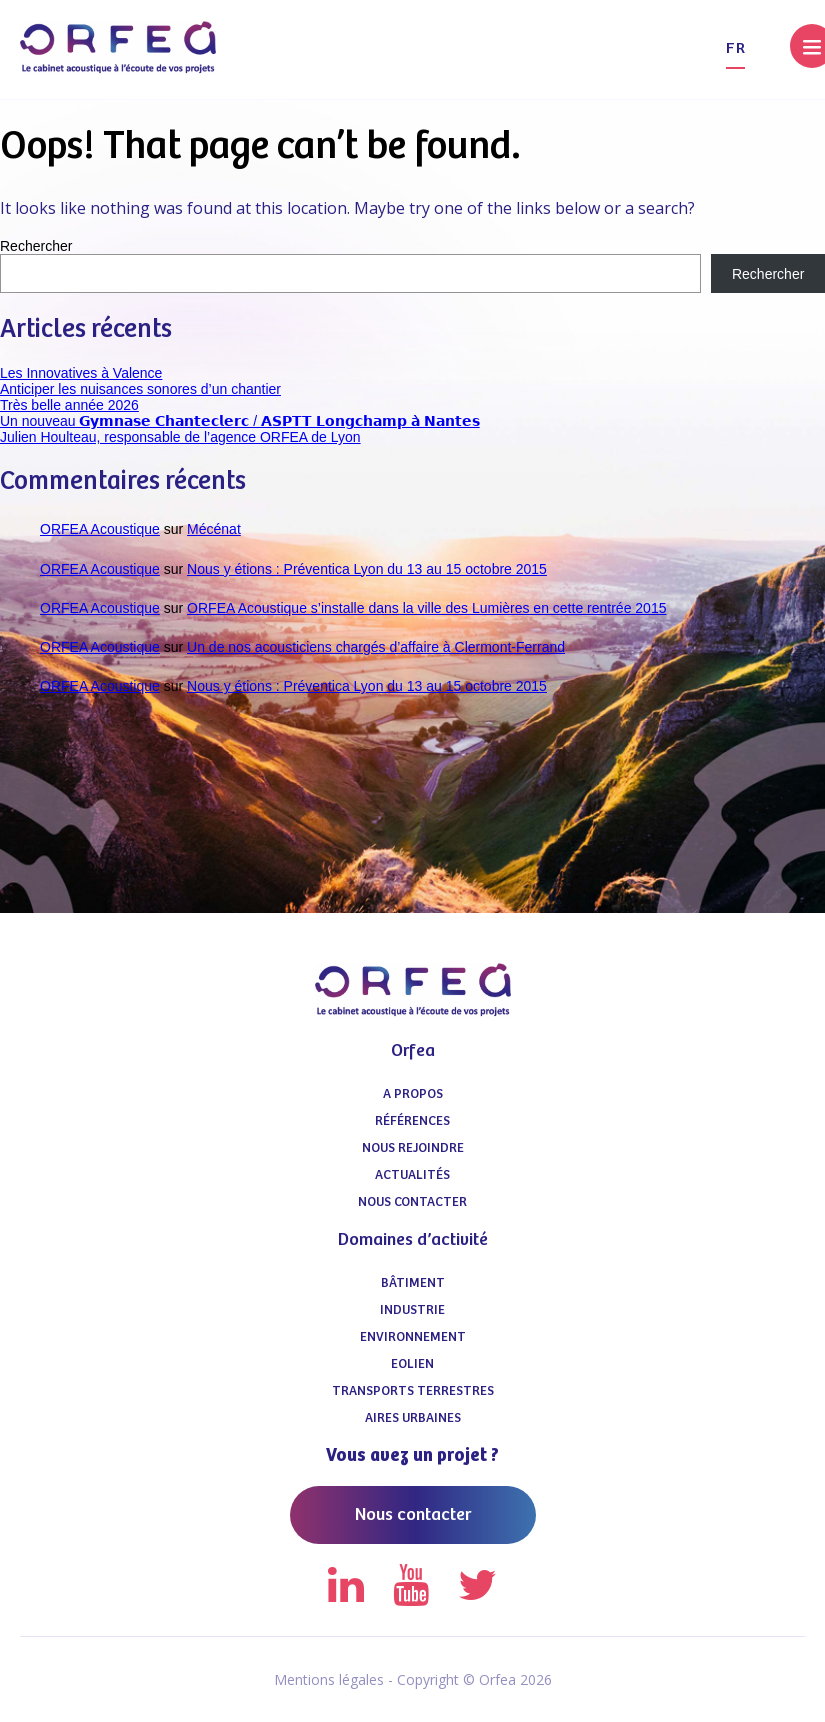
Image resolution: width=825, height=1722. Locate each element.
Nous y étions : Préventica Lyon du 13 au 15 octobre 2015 (367, 569)
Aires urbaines (413, 1418)
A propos (413, 1094)
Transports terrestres (413, 1391)
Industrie (412, 1310)
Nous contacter (412, 1202)
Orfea (413, 1051)
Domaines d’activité (413, 1240)
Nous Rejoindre (413, 1148)
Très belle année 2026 (69, 405)
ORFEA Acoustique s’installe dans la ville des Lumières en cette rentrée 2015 (426, 608)
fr (735, 48)
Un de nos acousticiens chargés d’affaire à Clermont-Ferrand (376, 647)
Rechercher (36, 246)
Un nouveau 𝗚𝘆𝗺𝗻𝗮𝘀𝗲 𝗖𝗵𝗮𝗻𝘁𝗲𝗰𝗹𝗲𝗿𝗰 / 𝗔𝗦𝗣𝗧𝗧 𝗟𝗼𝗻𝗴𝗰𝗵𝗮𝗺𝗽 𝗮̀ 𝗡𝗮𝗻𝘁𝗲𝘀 (240, 421)
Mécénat (214, 529)
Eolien (412, 1364)
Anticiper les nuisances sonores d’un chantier (140, 389)
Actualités (412, 1175)
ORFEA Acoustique (100, 529)
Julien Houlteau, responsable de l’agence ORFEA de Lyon (180, 437)
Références (412, 1121)
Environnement (413, 1337)
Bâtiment (413, 1283)
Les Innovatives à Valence (81, 373)
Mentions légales (329, 1679)
